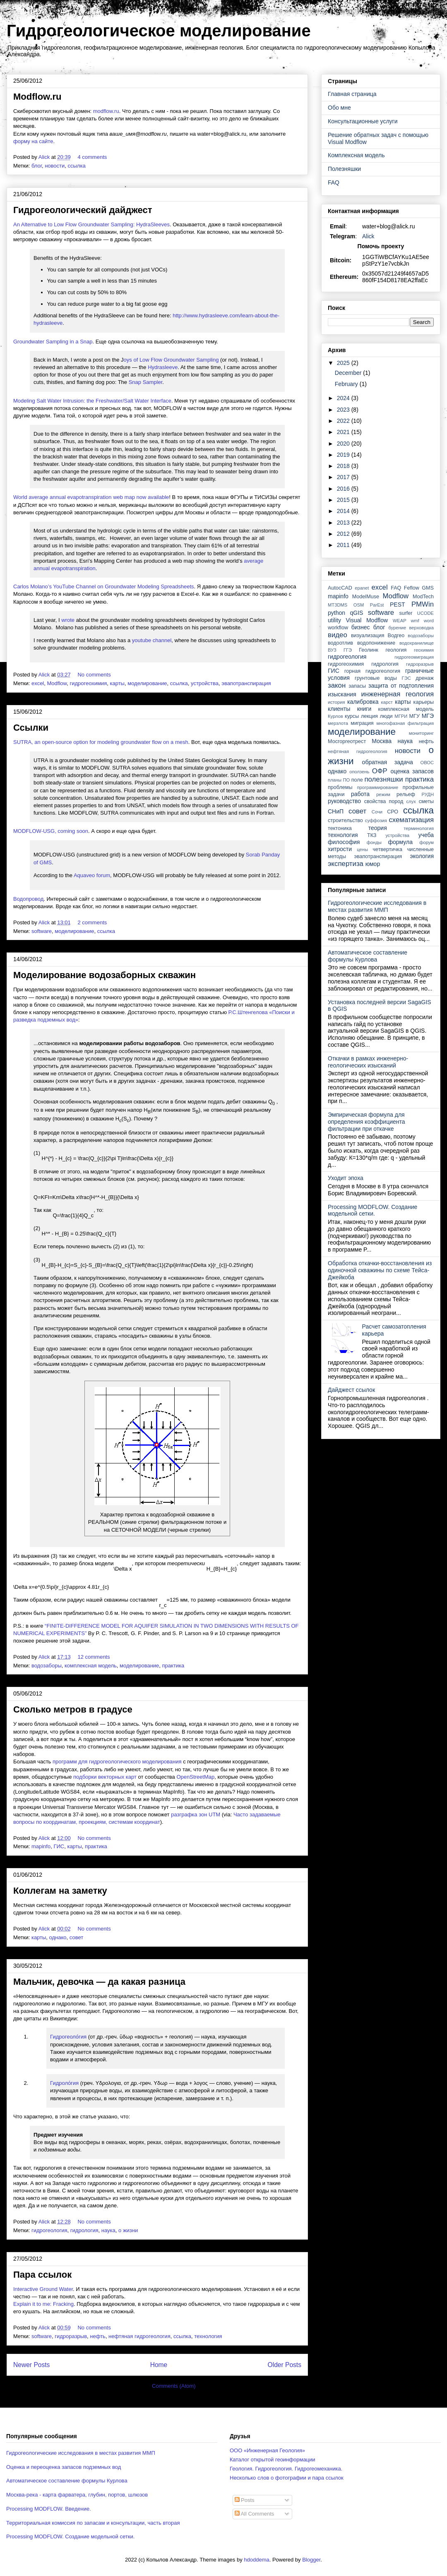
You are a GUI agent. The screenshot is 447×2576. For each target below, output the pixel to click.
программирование (378, 787)
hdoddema (256, 2560)
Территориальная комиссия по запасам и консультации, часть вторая (93, 2523)
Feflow (411, 588)
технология (208, 2336)
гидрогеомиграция (414, 657)
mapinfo (40, 1846)
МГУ (414, 716)
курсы (352, 716)
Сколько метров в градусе (72, 1709)
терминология (419, 828)
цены (362, 849)
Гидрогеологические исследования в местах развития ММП (377, 906)
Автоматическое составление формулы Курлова (367, 956)
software (41, 931)
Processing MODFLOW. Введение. (48, 2509)
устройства (205, 683)
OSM (358, 604)
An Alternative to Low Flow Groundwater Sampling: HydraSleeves (91, 224)
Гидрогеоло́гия (68, 2037)
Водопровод (28, 899)
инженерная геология (397, 694)
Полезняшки (344, 168)
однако (58, 1937)
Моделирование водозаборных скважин (104, 975)
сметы (426, 801)
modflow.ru (106, 111)
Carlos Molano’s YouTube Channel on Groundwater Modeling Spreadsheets (103, 586)
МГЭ (428, 715)
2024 (344, 398)
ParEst (377, 604)
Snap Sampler (146, 382)
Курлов (335, 716)
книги (364, 708)
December (349, 372)
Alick (368, 236)
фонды (374, 842)
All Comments (254, 2514)
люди (386, 716)
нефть (98, 2336)
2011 (344, 545)
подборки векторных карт (105, 1777)
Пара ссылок (42, 2274)
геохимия (424, 650)
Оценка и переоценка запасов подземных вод (63, 2467)
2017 (344, 477)
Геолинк (368, 650)
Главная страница (352, 94)
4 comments (92, 157)
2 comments (92, 922)
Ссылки (30, 727)
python (336, 612)
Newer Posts (31, 2364)
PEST (397, 604)
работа (360, 794)
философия (344, 842)
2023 (344, 409)
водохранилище (416, 642)
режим (383, 794)
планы (334, 779)
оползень (359, 771)
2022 (344, 420)
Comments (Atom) (173, 2386)
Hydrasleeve (163, 367)
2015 (344, 499)
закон (337, 685)
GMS (428, 588)
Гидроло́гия (64, 2083)
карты (117, 683)
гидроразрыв (71, 2336)
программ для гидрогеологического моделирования (117, 1761)
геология (395, 650)
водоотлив (340, 643)
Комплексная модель (356, 155)
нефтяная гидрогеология (139, 2336)
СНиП (336, 811)
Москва (382, 741)
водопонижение (376, 643)
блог (36, 166)
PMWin (422, 604)
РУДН (428, 794)
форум (426, 842)
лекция (369, 716)
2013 (344, 522)
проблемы (340, 787)
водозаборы (46, 1665)
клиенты (339, 708)
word (429, 620)
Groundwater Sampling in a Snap (53, 341)
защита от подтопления (401, 685)
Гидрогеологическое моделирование (159, 31)
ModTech (423, 597)
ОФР (379, 771)
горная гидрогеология (372, 671)
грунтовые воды (376, 678)
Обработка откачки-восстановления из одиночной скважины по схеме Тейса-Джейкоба (380, 1270)
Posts (245, 2500)
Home (159, 2364)
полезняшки (384, 779)
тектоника (340, 828)
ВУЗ (332, 650)
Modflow (57, 683)
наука (108, 2230)
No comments (94, 675)
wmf (415, 620)
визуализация (368, 635)
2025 (344, 363)
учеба (426, 835)
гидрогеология (49, 2230)
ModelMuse (365, 597)
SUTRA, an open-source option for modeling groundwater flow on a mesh (100, 742)
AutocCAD (340, 588)
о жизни (128, 2230)
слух (411, 801)
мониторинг (421, 733)
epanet (362, 587)
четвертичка (387, 849)
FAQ (333, 182)
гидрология (84, 2230)
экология (422, 856)
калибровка (362, 701)
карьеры (423, 702)
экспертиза (345, 864)
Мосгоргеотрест (347, 741)
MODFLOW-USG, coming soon (50, 831)
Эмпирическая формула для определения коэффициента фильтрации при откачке (366, 1121)
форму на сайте (33, 141)
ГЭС (406, 678)
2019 (344, 454)
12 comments (94, 1657)
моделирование (147, 683)
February (347, 384)
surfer (405, 613)
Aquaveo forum (92, 875)
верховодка (421, 627)
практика (173, 1665)
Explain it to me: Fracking (43, 2304)
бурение (397, 627)
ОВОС (427, 762)
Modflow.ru (37, 96)
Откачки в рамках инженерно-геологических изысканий (368, 1062)
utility (334, 620)
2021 (344, 432)
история (336, 702)
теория (377, 828)
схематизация (411, 820)
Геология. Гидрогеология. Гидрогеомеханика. (286, 2469)
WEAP (399, 620)
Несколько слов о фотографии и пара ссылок (287, 2478)
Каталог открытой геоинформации (272, 2459)
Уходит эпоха (345, 1178)
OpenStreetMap (195, 1777)
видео (337, 635)
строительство (345, 820)
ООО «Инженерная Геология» (267, 2450)
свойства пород (384, 801)
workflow (338, 628)
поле (357, 780)
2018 (344, 466)
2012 (344, 533)
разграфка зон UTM (195, 1814)
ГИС (58, 1846)
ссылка (76, 166)
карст (387, 702)
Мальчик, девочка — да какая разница (99, 1981)
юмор (372, 864)
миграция (362, 723)
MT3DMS (337, 604)
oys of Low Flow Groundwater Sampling (171, 360)
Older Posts (284, 2364)
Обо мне (339, 107)
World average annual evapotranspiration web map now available (91, 497)
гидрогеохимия (88, 683)
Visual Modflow (367, 620)
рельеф (406, 794)
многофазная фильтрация (405, 723)
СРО (392, 812)
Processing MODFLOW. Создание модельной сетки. (372, 1210)
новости (55, 166)
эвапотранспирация (246, 683)
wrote (67, 620)
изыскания (342, 694)
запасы (357, 686)
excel (37, 683)
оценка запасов (412, 771)
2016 (344, 488)
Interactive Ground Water (43, 2289)
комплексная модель (91, 1665)
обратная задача (387, 762)
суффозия (376, 820)
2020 (344, 443)
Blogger (311, 2560)
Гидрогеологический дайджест (82, 210)
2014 (344, 511)
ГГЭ (348, 650)
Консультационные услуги (363, 121)
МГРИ (400, 716)
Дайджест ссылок (351, 1389)
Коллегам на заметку (60, 1890)
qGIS (356, 612)
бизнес (360, 627)
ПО (346, 779)
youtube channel (151, 640)
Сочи (377, 811)
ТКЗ (372, 835)
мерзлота (338, 723)
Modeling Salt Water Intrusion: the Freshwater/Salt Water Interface (92, 401)
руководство (344, 801)
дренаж (425, 678)
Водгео (396, 635)
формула (400, 842)
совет (76, 1937)
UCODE (425, 613)
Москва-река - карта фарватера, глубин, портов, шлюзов (77, 2495)
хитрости (340, 849)
